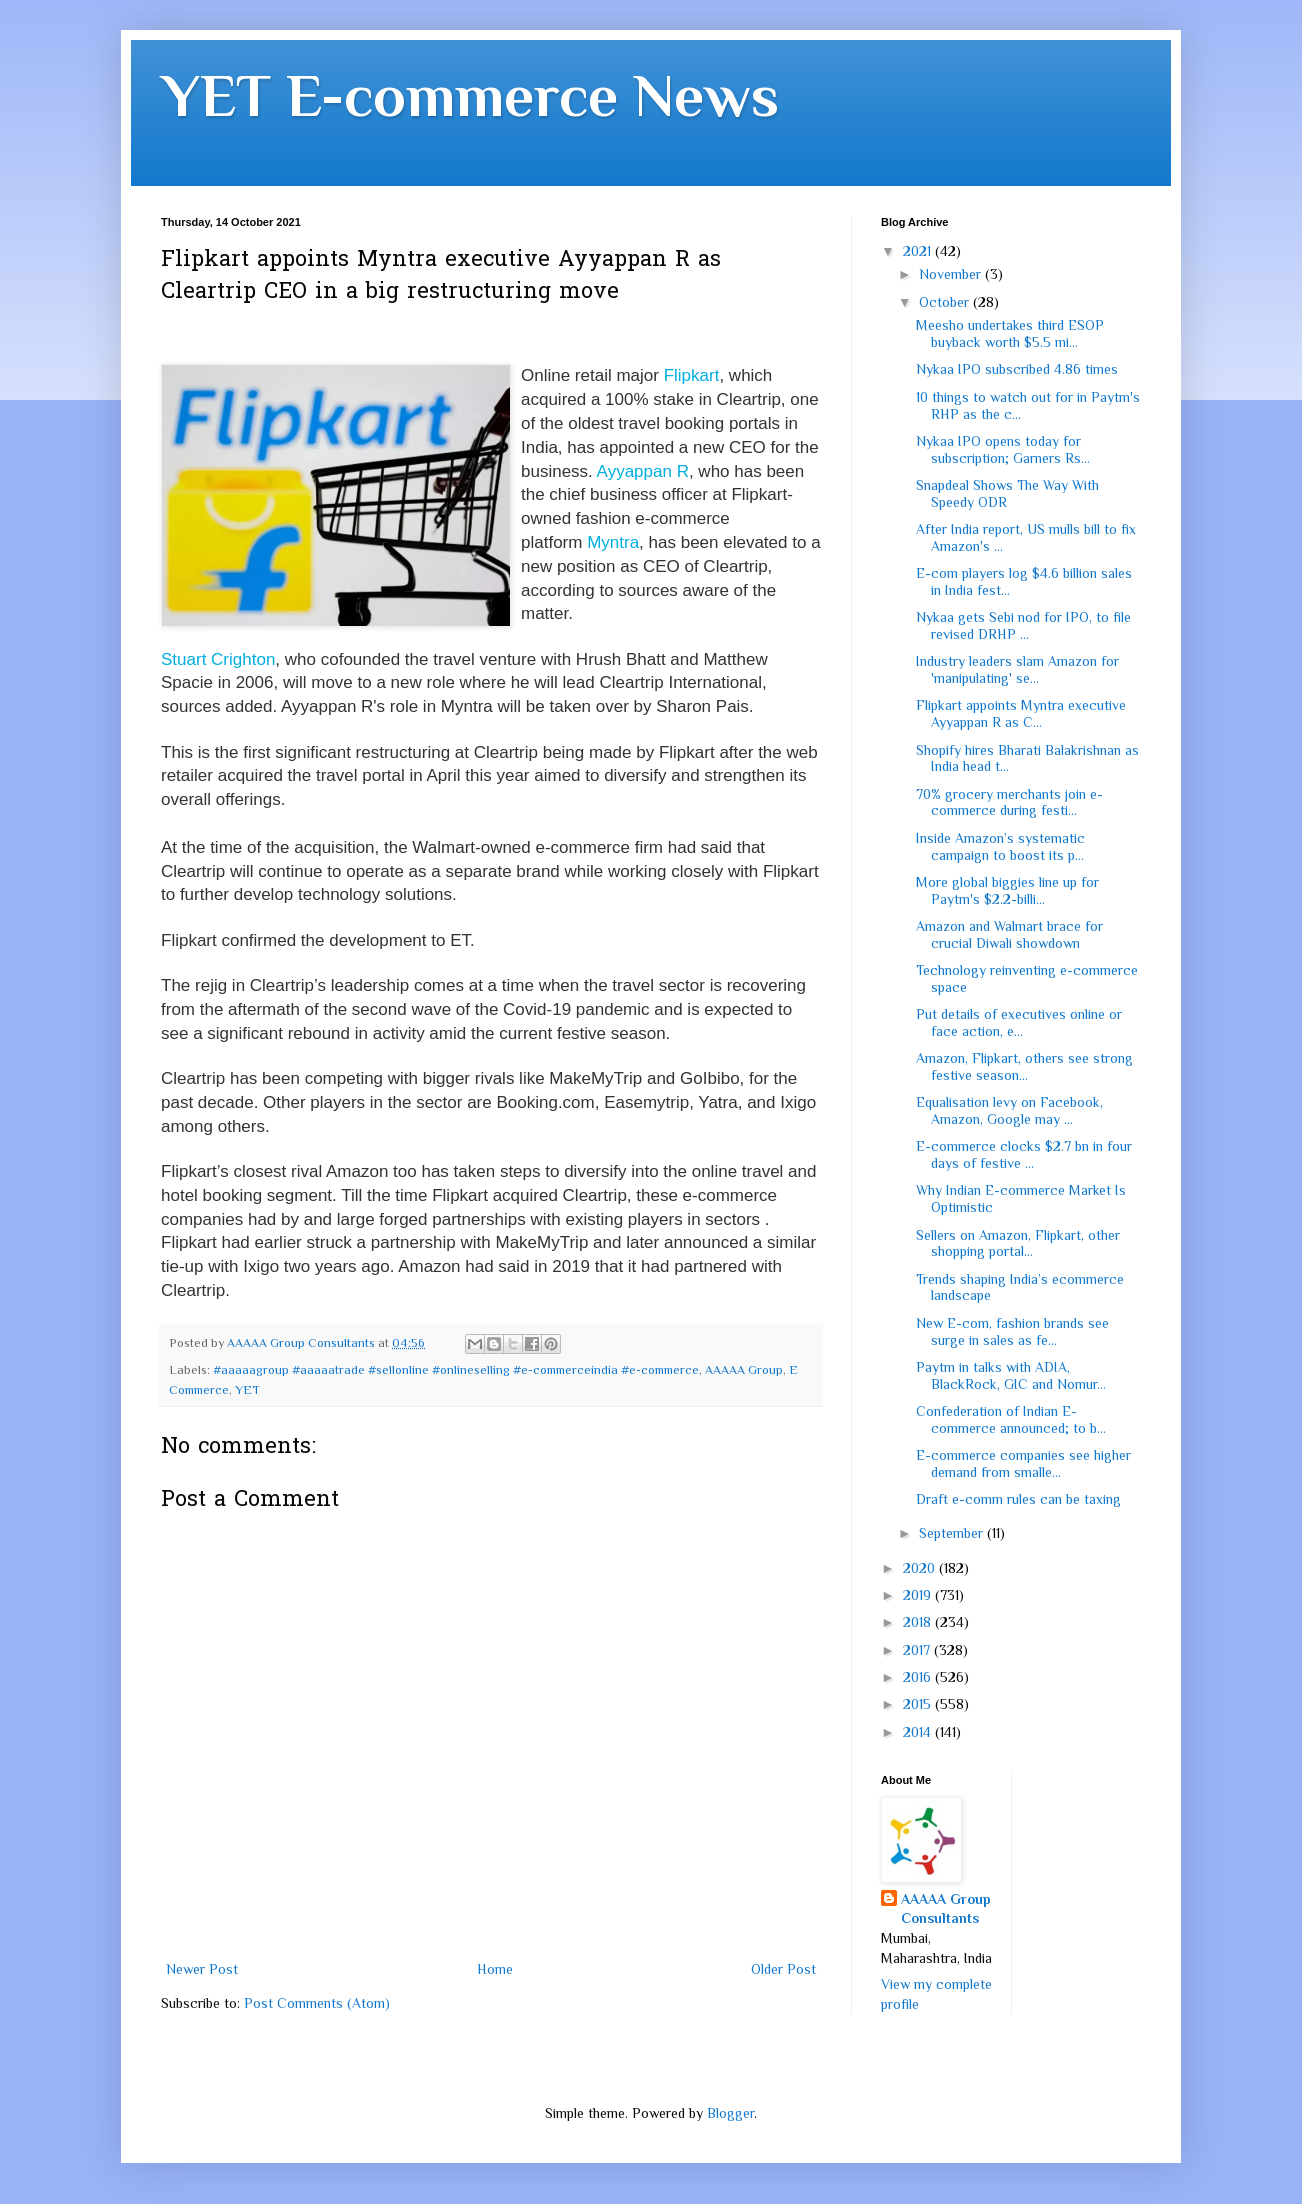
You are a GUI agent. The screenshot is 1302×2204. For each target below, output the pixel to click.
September (953, 1533)
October (946, 302)
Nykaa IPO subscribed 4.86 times (1017, 369)
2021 (919, 251)
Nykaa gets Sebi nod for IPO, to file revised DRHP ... (1023, 625)
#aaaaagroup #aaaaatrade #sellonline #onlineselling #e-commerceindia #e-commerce (456, 1370)
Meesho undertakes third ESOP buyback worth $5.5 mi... (1010, 333)
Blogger (730, 2113)
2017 (918, 1650)
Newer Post (202, 1969)
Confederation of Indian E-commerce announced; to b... (1011, 1419)
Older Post (783, 1969)
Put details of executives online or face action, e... (1019, 1022)
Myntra (613, 542)
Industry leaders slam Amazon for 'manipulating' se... (1017, 669)
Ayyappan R (643, 471)
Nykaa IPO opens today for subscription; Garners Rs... (1003, 449)
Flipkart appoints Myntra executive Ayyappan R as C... (1021, 713)
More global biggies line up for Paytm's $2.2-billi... (1007, 890)
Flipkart (692, 375)
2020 (921, 1568)
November (952, 274)
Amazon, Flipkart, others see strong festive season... (1024, 1066)
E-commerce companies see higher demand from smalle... (1023, 1463)
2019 (919, 1595)
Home (495, 1969)
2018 (919, 1622)
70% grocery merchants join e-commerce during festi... (1009, 802)
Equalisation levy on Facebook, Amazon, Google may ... (1009, 1110)
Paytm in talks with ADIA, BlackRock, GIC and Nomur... (1011, 1375)
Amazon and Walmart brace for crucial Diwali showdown (1009, 934)
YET (247, 1390)
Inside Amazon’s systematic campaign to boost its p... (1000, 846)
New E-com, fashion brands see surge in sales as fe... (1012, 1331)
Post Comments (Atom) (317, 2003)
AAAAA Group (744, 1370)
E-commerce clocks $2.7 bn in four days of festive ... (1024, 1154)
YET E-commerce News (470, 95)
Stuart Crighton (218, 659)
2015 (919, 1704)
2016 (919, 1677)
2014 (919, 1732)
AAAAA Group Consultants (946, 1909)
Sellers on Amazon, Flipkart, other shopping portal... (1018, 1243)
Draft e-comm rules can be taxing (1018, 1499)
